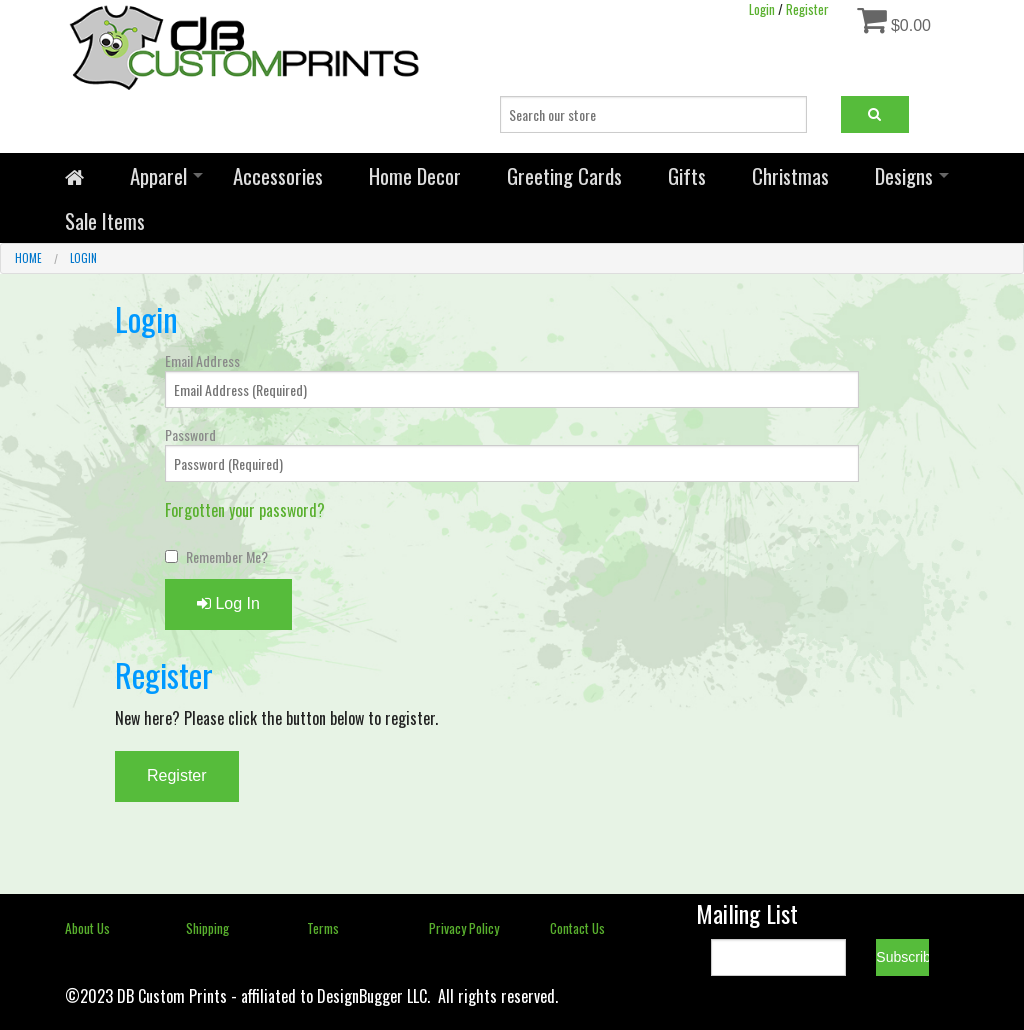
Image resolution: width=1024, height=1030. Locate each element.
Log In (228, 603)
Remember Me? (227, 556)
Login (83, 258)
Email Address (202, 360)
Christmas (790, 175)
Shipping (207, 928)
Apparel (158, 175)
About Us (87, 928)
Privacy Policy (464, 928)
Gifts (687, 175)
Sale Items (105, 220)
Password (190, 434)
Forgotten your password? (245, 510)
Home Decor (415, 175)
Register (177, 775)
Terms (323, 928)
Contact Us (577, 928)
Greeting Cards (564, 175)
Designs (904, 175)
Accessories (278, 175)
